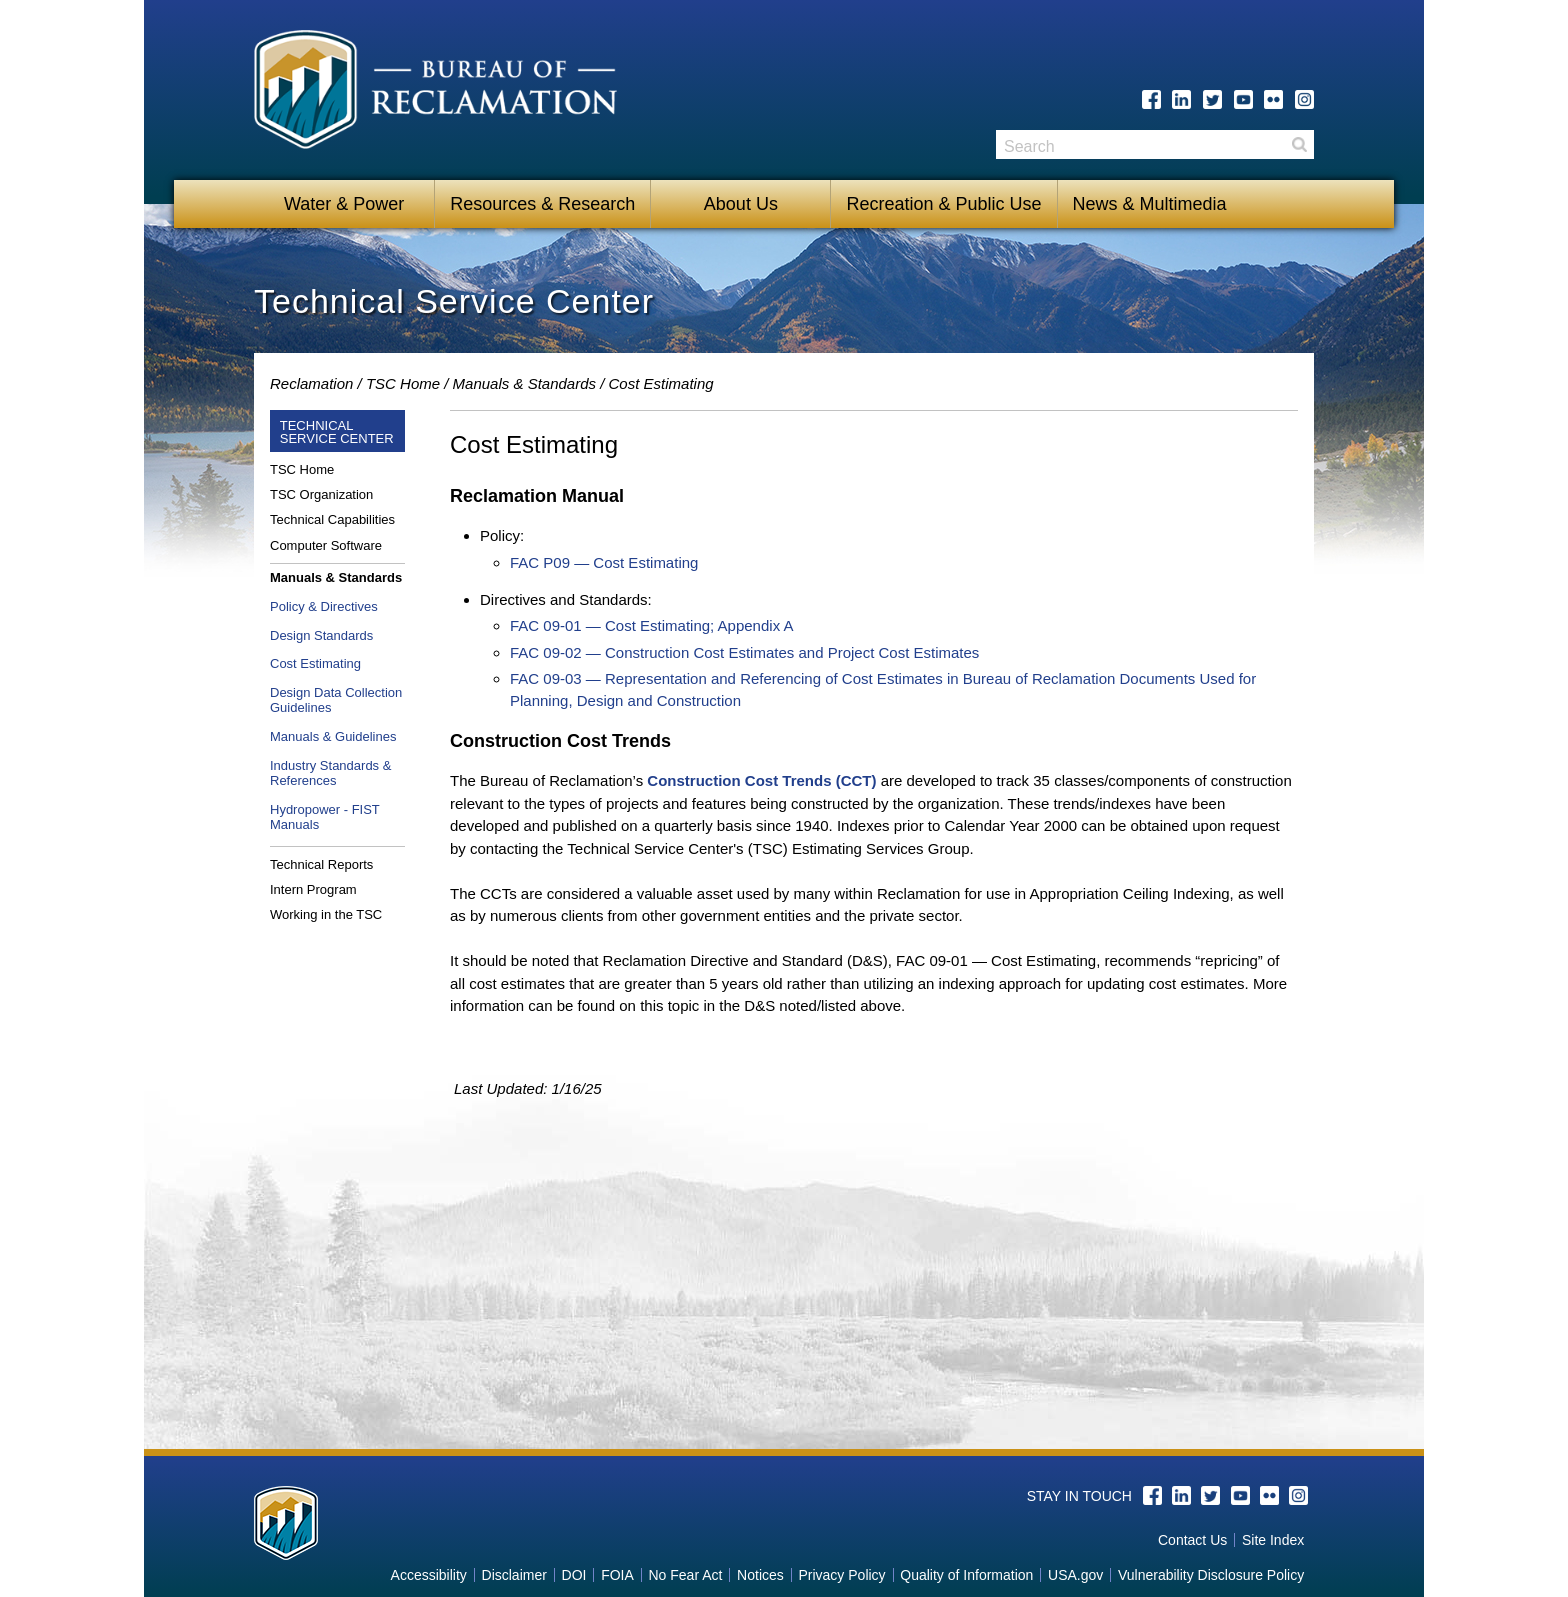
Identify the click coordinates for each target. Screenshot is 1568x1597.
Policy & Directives (324, 606)
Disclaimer (514, 1575)
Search (1299, 144)
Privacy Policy (841, 1575)
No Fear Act (685, 1575)
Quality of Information (966, 1575)
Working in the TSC (326, 914)
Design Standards (321, 635)
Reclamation (311, 383)
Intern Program (313, 889)
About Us (741, 204)
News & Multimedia (1150, 204)
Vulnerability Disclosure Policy (1211, 1575)
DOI (574, 1575)
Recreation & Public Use (943, 204)
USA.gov (1075, 1575)
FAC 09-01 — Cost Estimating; (612, 625)
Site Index (1273, 1540)
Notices (760, 1575)
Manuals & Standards (524, 383)
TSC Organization (321, 494)
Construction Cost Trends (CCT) (761, 780)
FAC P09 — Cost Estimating (604, 562)
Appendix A (753, 625)
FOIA (617, 1575)
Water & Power (344, 204)
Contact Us (1192, 1540)
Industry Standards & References (330, 773)
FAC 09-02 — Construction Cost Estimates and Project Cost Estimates (744, 652)
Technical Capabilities (332, 519)
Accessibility (429, 1575)
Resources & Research (542, 204)
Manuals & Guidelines (333, 736)
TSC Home (403, 383)
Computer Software (326, 545)
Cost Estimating (315, 663)
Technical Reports (321, 864)
